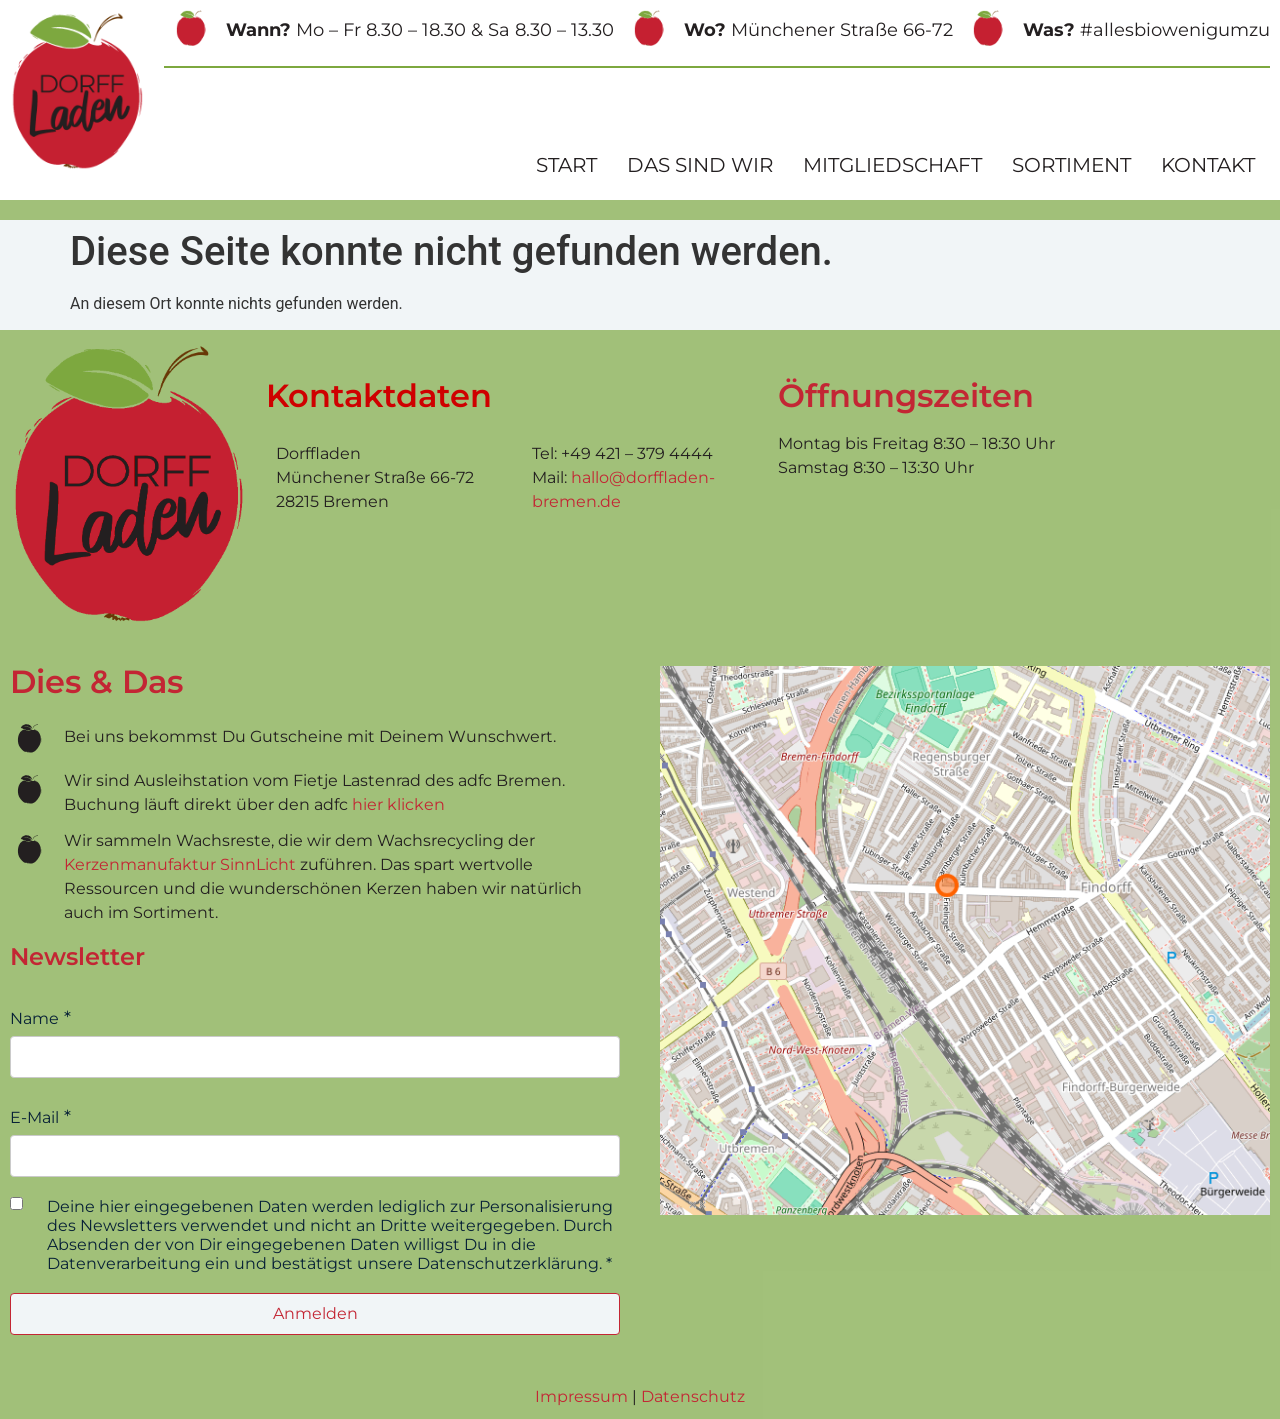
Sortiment (1071, 165)
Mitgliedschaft (892, 165)
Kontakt (1208, 165)
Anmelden (315, 1313)
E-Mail (34, 1117)
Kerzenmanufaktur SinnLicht (180, 864)
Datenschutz (693, 1396)
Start (566, 165)
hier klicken (398, 804)
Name (34, 1018)
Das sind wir (700, 165)
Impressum (581, 1396)
